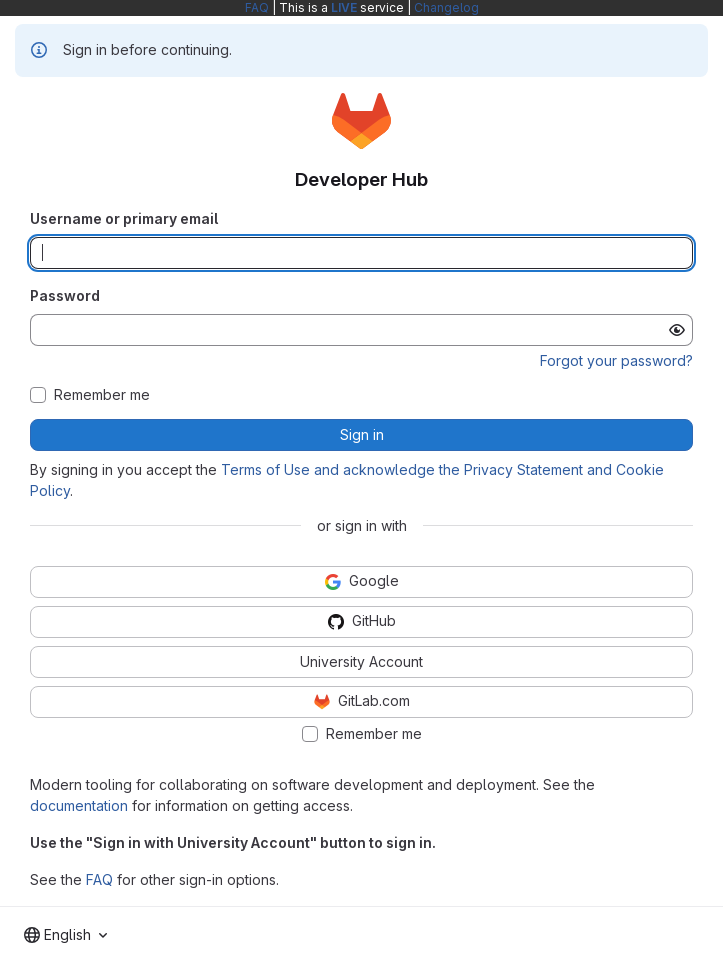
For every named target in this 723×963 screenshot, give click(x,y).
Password (65, 295)
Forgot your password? (616, 360)
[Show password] (677, 330)
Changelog (446, 7)
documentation (79, 805)
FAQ (257, 7)
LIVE (344, 7)
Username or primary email (124, 218)
